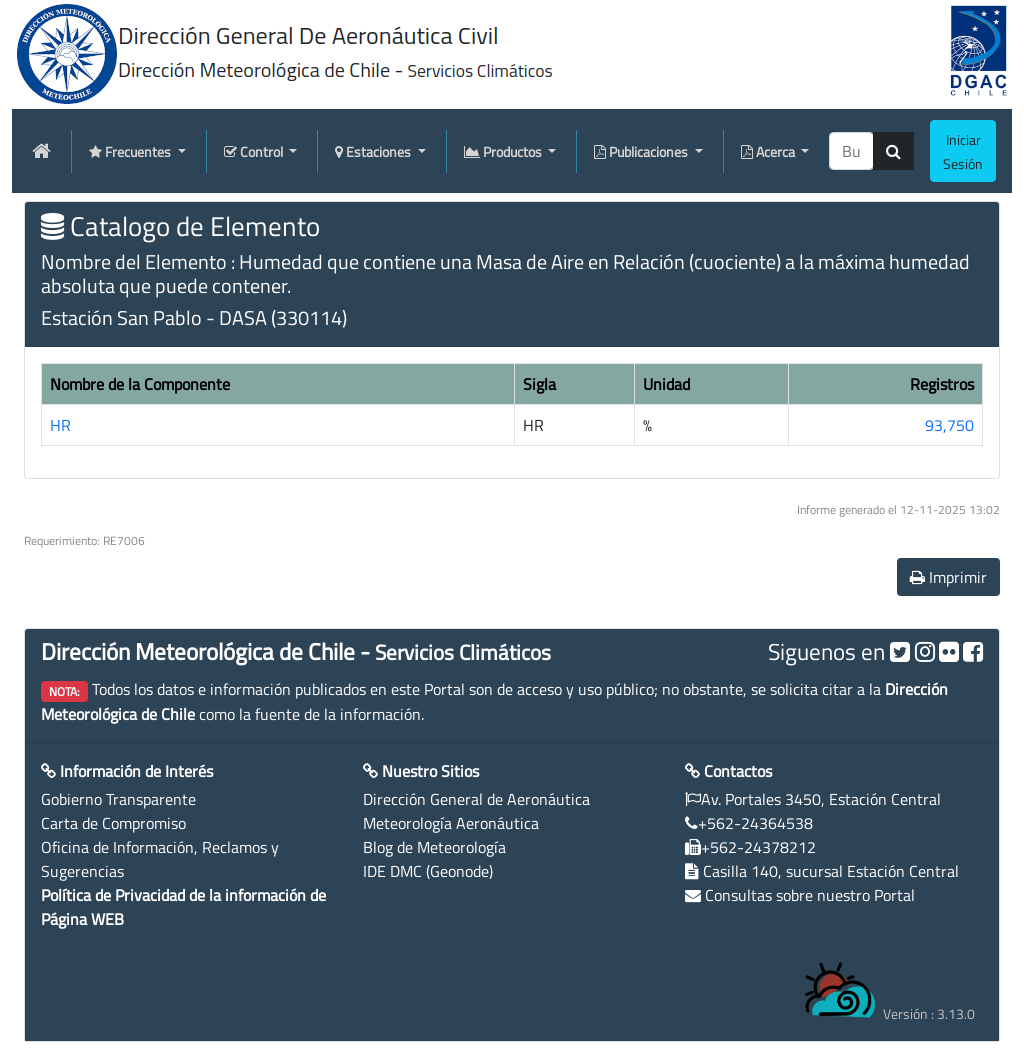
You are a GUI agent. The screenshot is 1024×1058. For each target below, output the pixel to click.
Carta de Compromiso (113, 823)
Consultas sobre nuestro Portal (810, 895)
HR (60, 425)
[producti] (851, 151)
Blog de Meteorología (434, 847)
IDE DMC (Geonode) (428, 871)
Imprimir (948, 577)
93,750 (949, 425)
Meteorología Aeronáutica (451, 823)
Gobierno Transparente (118, 799)
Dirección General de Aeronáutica (476, 799)
